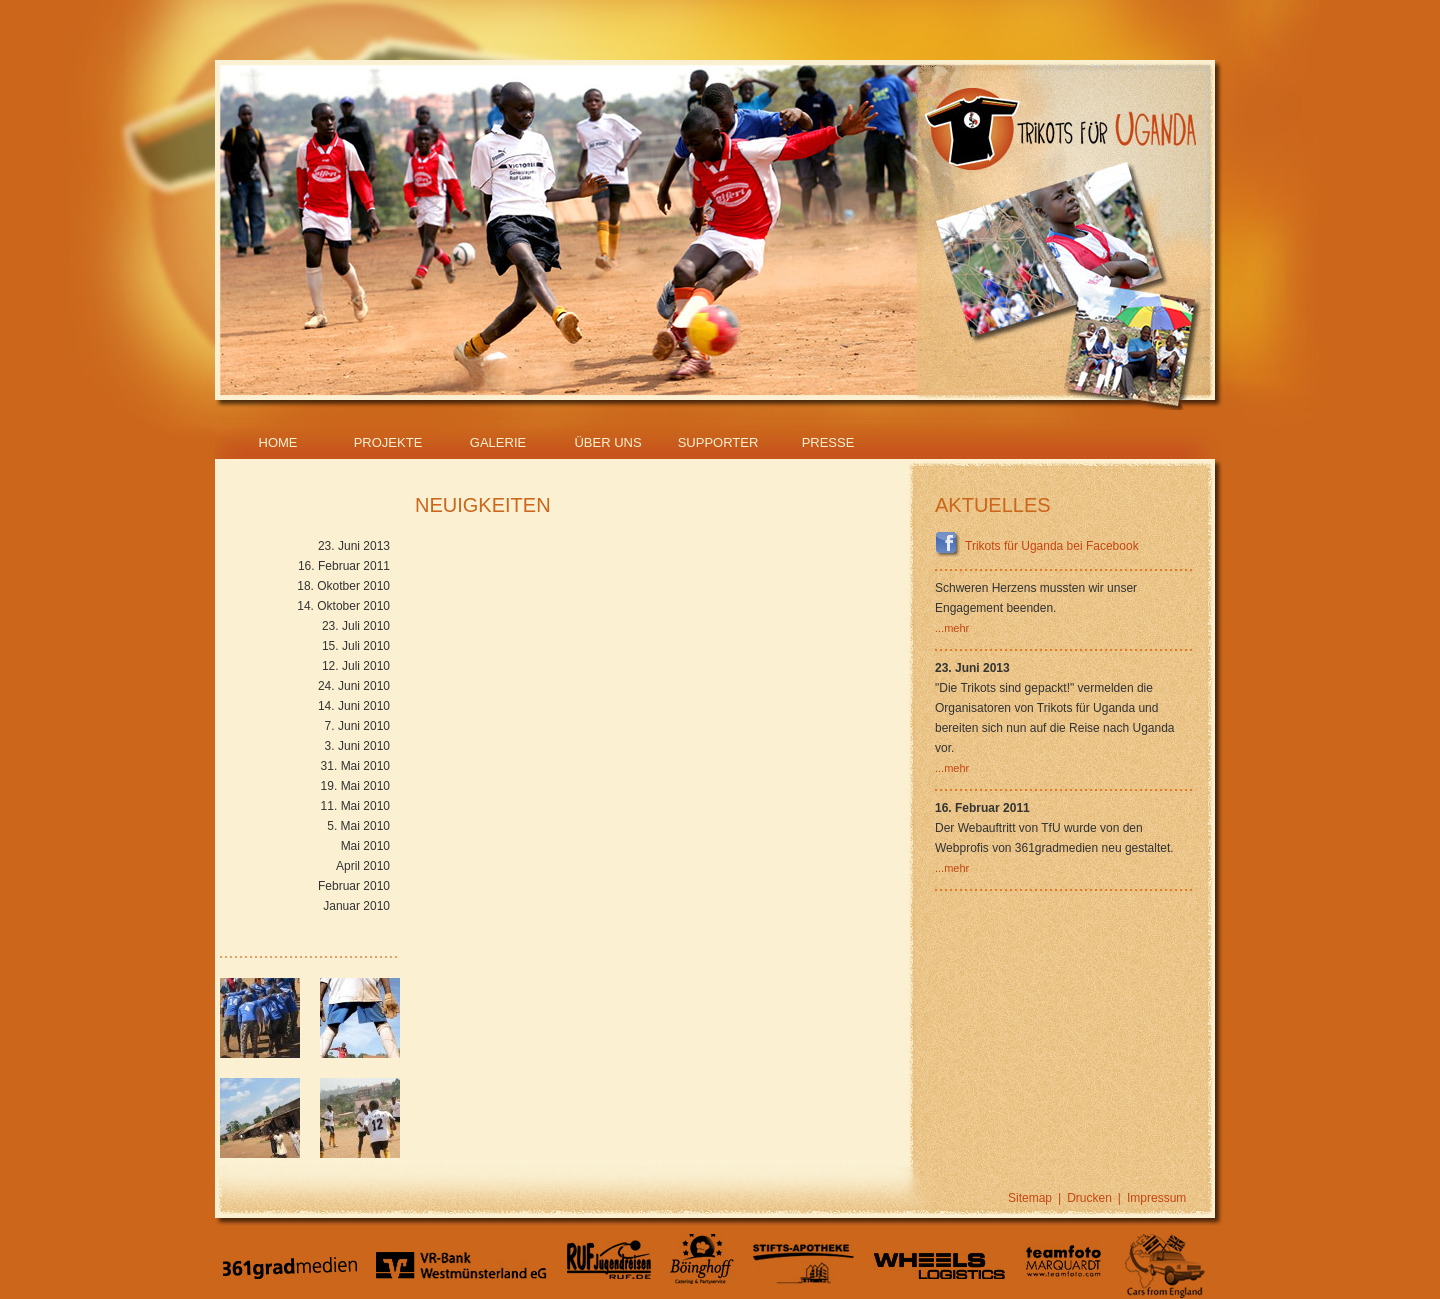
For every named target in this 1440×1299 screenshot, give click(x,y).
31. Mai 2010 (355, 766)
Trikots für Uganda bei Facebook (1037, 546)
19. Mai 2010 (355, 786)
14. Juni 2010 (354, 706)
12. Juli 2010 (356, 666)
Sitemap (1030, 1198)
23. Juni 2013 (354, 546)
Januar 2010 (356, 906)
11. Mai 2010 (355, 806)
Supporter (718, 442)
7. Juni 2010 (357, 726)
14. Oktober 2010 (343, 606)
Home (278, 442)
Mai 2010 (365, 846)
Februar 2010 (354, 886)
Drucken (1089, 1198)
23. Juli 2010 (356, 626)
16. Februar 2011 (344, 566)
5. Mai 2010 (358, 826)
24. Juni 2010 (354, 686)
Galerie (498, 442)
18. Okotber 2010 (343, 586)
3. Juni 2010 (357, 746)
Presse (828, 442)
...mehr (952, 628)
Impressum (1156, 1198)
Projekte (388, 442)
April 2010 (363, 866)
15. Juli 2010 (356, 646)
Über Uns (607, 442)
